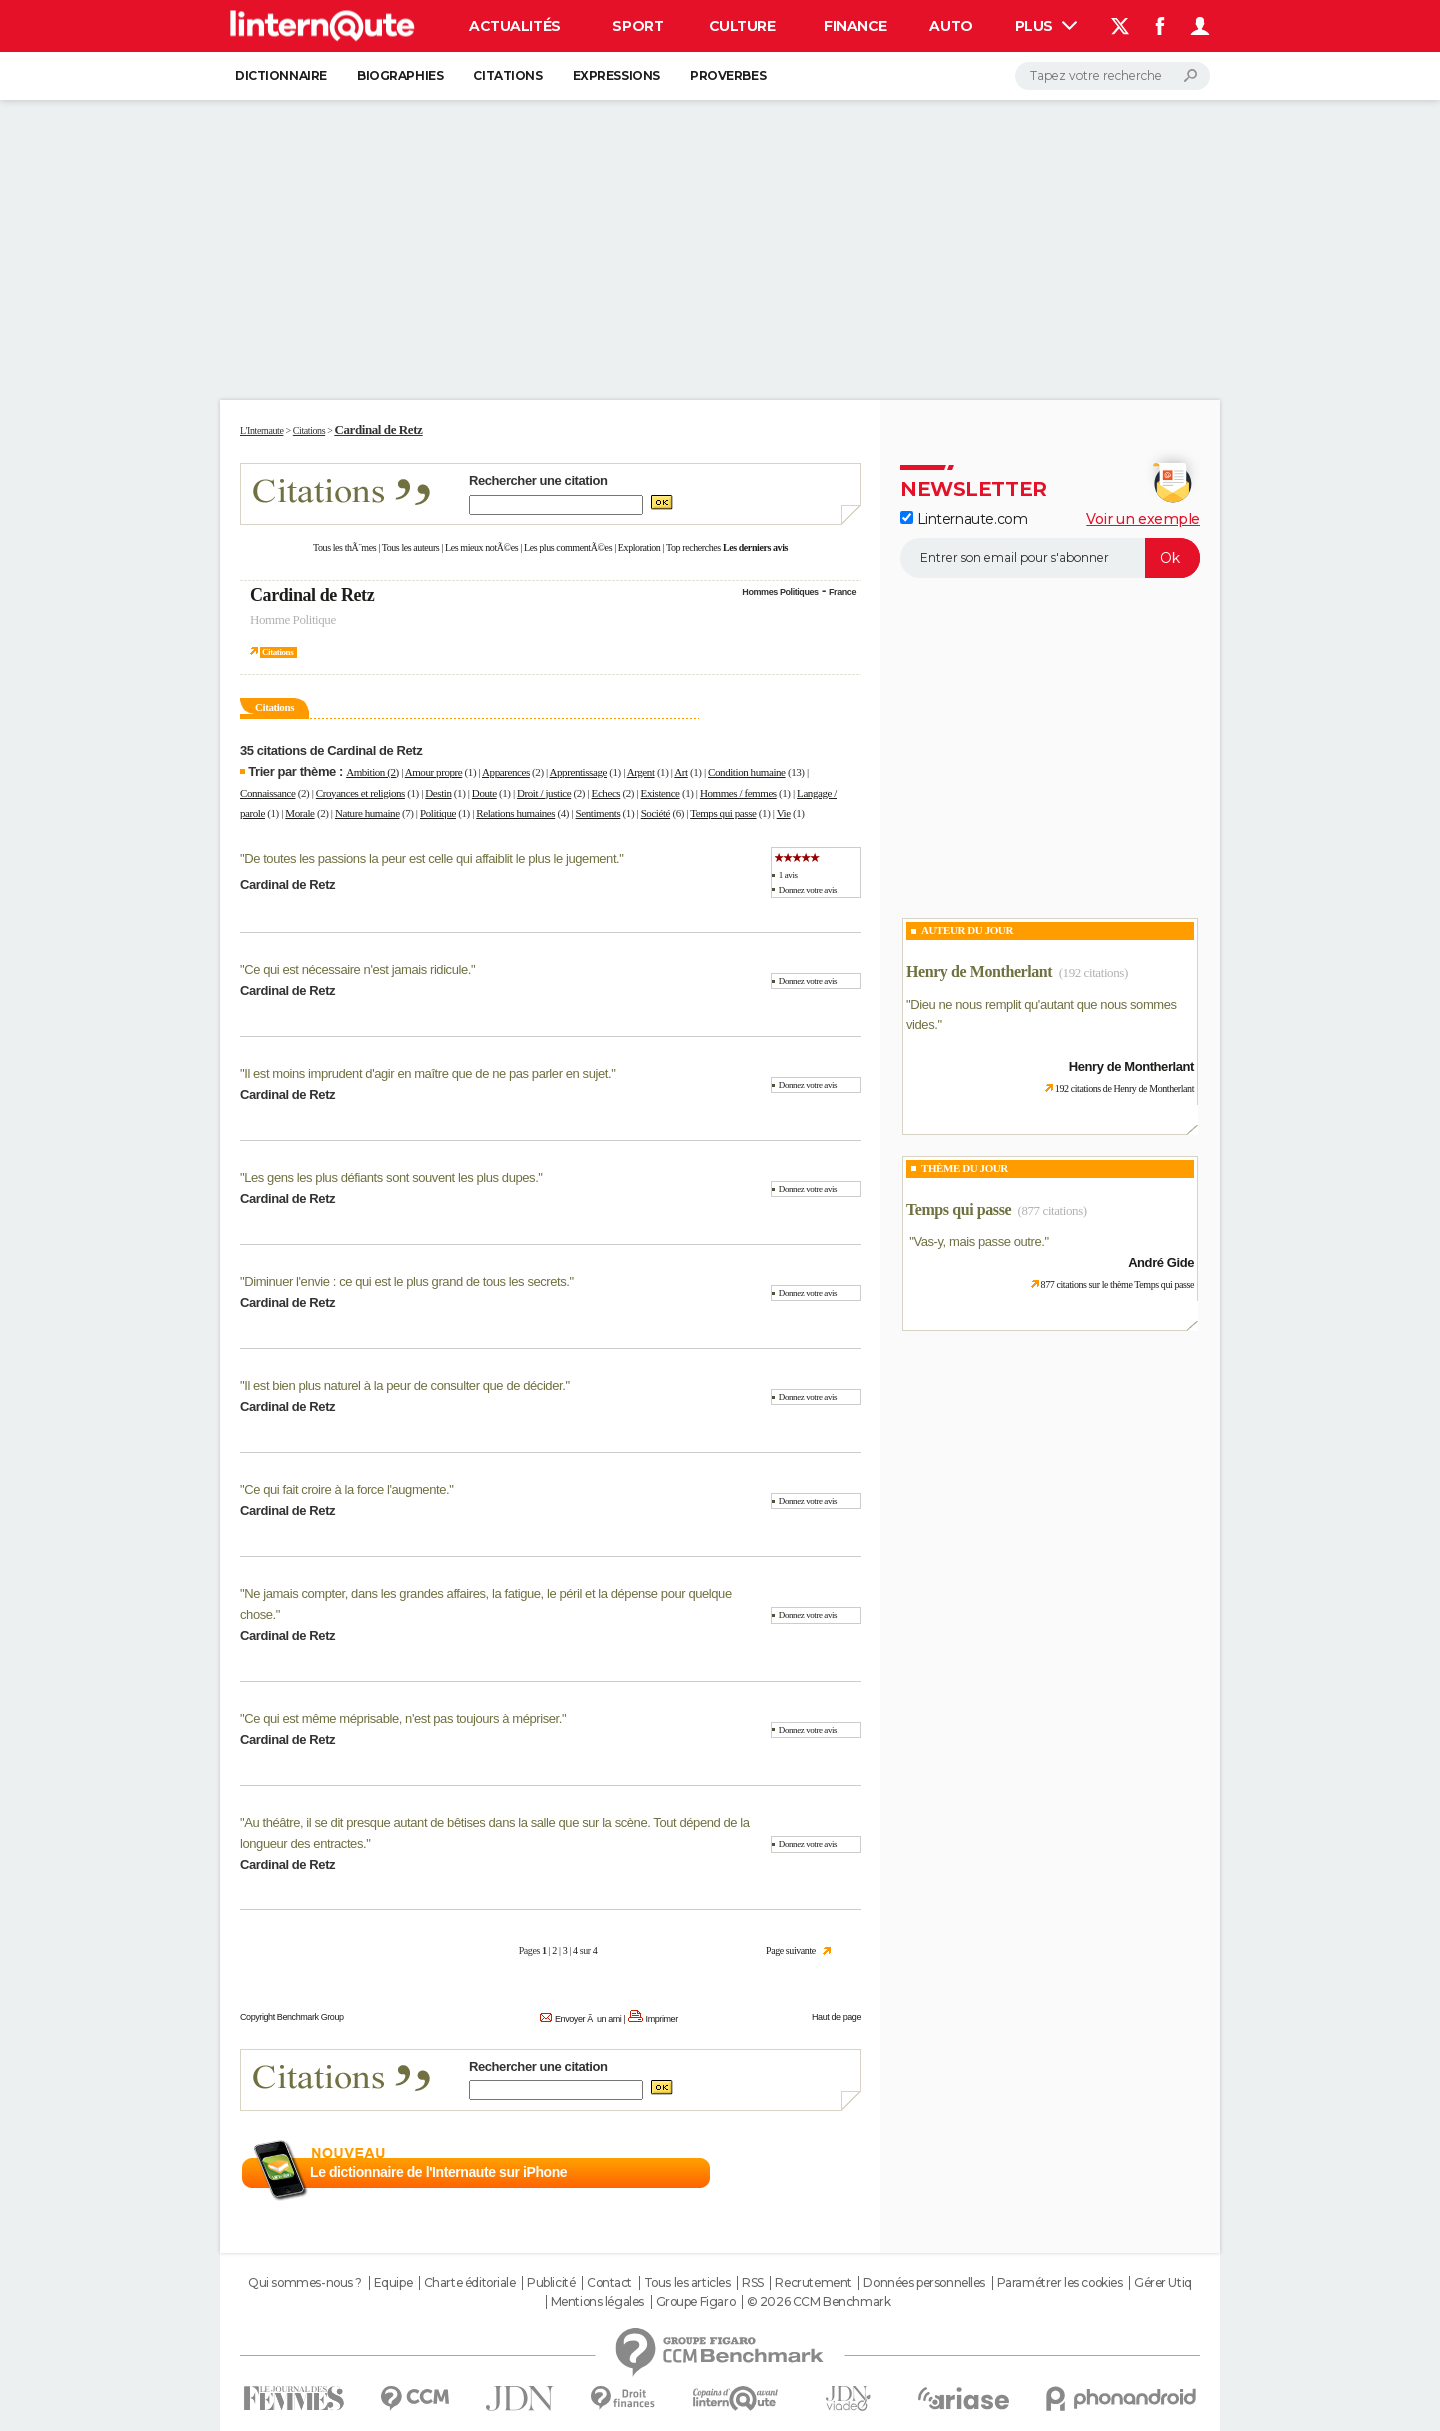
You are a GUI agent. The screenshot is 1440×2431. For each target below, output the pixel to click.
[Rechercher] (1112, 76)
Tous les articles (687, 2283)
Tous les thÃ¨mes (344, 547)
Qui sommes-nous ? (305, 2283)
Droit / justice (544, 793)
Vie (784, 813)
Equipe (393, 2283)
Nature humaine (367, 813)
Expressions (616, 75)
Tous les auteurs (411, 547)
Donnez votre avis (808, 890)
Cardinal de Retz (312, 595)
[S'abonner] (1050, 558)
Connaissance (267, 793)
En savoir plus (817, 2173)
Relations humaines (515, 813)
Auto (950, 26)
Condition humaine (747, 772)
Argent (641, 772)
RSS (753, 2283)
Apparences (506, 772)
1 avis (788, 875)
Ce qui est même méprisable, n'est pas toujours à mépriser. (403, 1718)
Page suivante (791, 1950)
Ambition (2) (372, 772)
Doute (484, 793)
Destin (438, 793)
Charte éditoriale (470, 2283)
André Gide (1161, 1262)
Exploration (639, 547)
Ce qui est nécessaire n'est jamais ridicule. (357, 969)
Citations (507, 75)
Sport (637, 26)
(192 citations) (1093, 972)
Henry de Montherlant (979, 971)
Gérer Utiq (1163, 2283)
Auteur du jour (967, 930)
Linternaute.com (963, 519)
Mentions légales (597, 2302)
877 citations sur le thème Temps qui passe (1117, 1284)
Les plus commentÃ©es (568, 547)
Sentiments (598, 813)
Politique (438, 813)
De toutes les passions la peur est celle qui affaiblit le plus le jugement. (431, 858)
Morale (299, 813)
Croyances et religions (360, 793)
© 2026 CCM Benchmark (819, 2302)
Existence (660, 793)
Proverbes (728, 75)
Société (655, 813)
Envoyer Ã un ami (588, 2019)
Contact (609, 2283)
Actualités (515, 26)
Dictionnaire (281, 75)
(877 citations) (1052, 1210)
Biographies (400, 75)
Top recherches (693, 547)
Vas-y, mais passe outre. (978, 1241)
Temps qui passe (723, 813)
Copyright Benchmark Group (292, 2017)
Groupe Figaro (696, 2302)
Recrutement (813, 2283)
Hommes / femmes (738, 793)
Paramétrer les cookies (1060, 2283)
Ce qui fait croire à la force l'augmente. (346, 1489)
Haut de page (836, 2017)
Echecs (606, 793)
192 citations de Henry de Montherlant (1124, 1088)
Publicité (551, 2283)
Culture (742, 26)
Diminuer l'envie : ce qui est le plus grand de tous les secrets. (406, 1281)
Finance (855, 26)
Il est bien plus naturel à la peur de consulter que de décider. (404, 1385)
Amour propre (434, 772)
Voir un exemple (1143, 519)
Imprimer (662, 2019)
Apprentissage (578, 772)
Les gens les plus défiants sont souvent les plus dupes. (391, 1177)
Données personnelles (924, 2283)
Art (680, 772)
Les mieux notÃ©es (481, 547)
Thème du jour (964, 1168)
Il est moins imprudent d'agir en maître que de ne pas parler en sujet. (427, 1073)
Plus (1046, 26)
